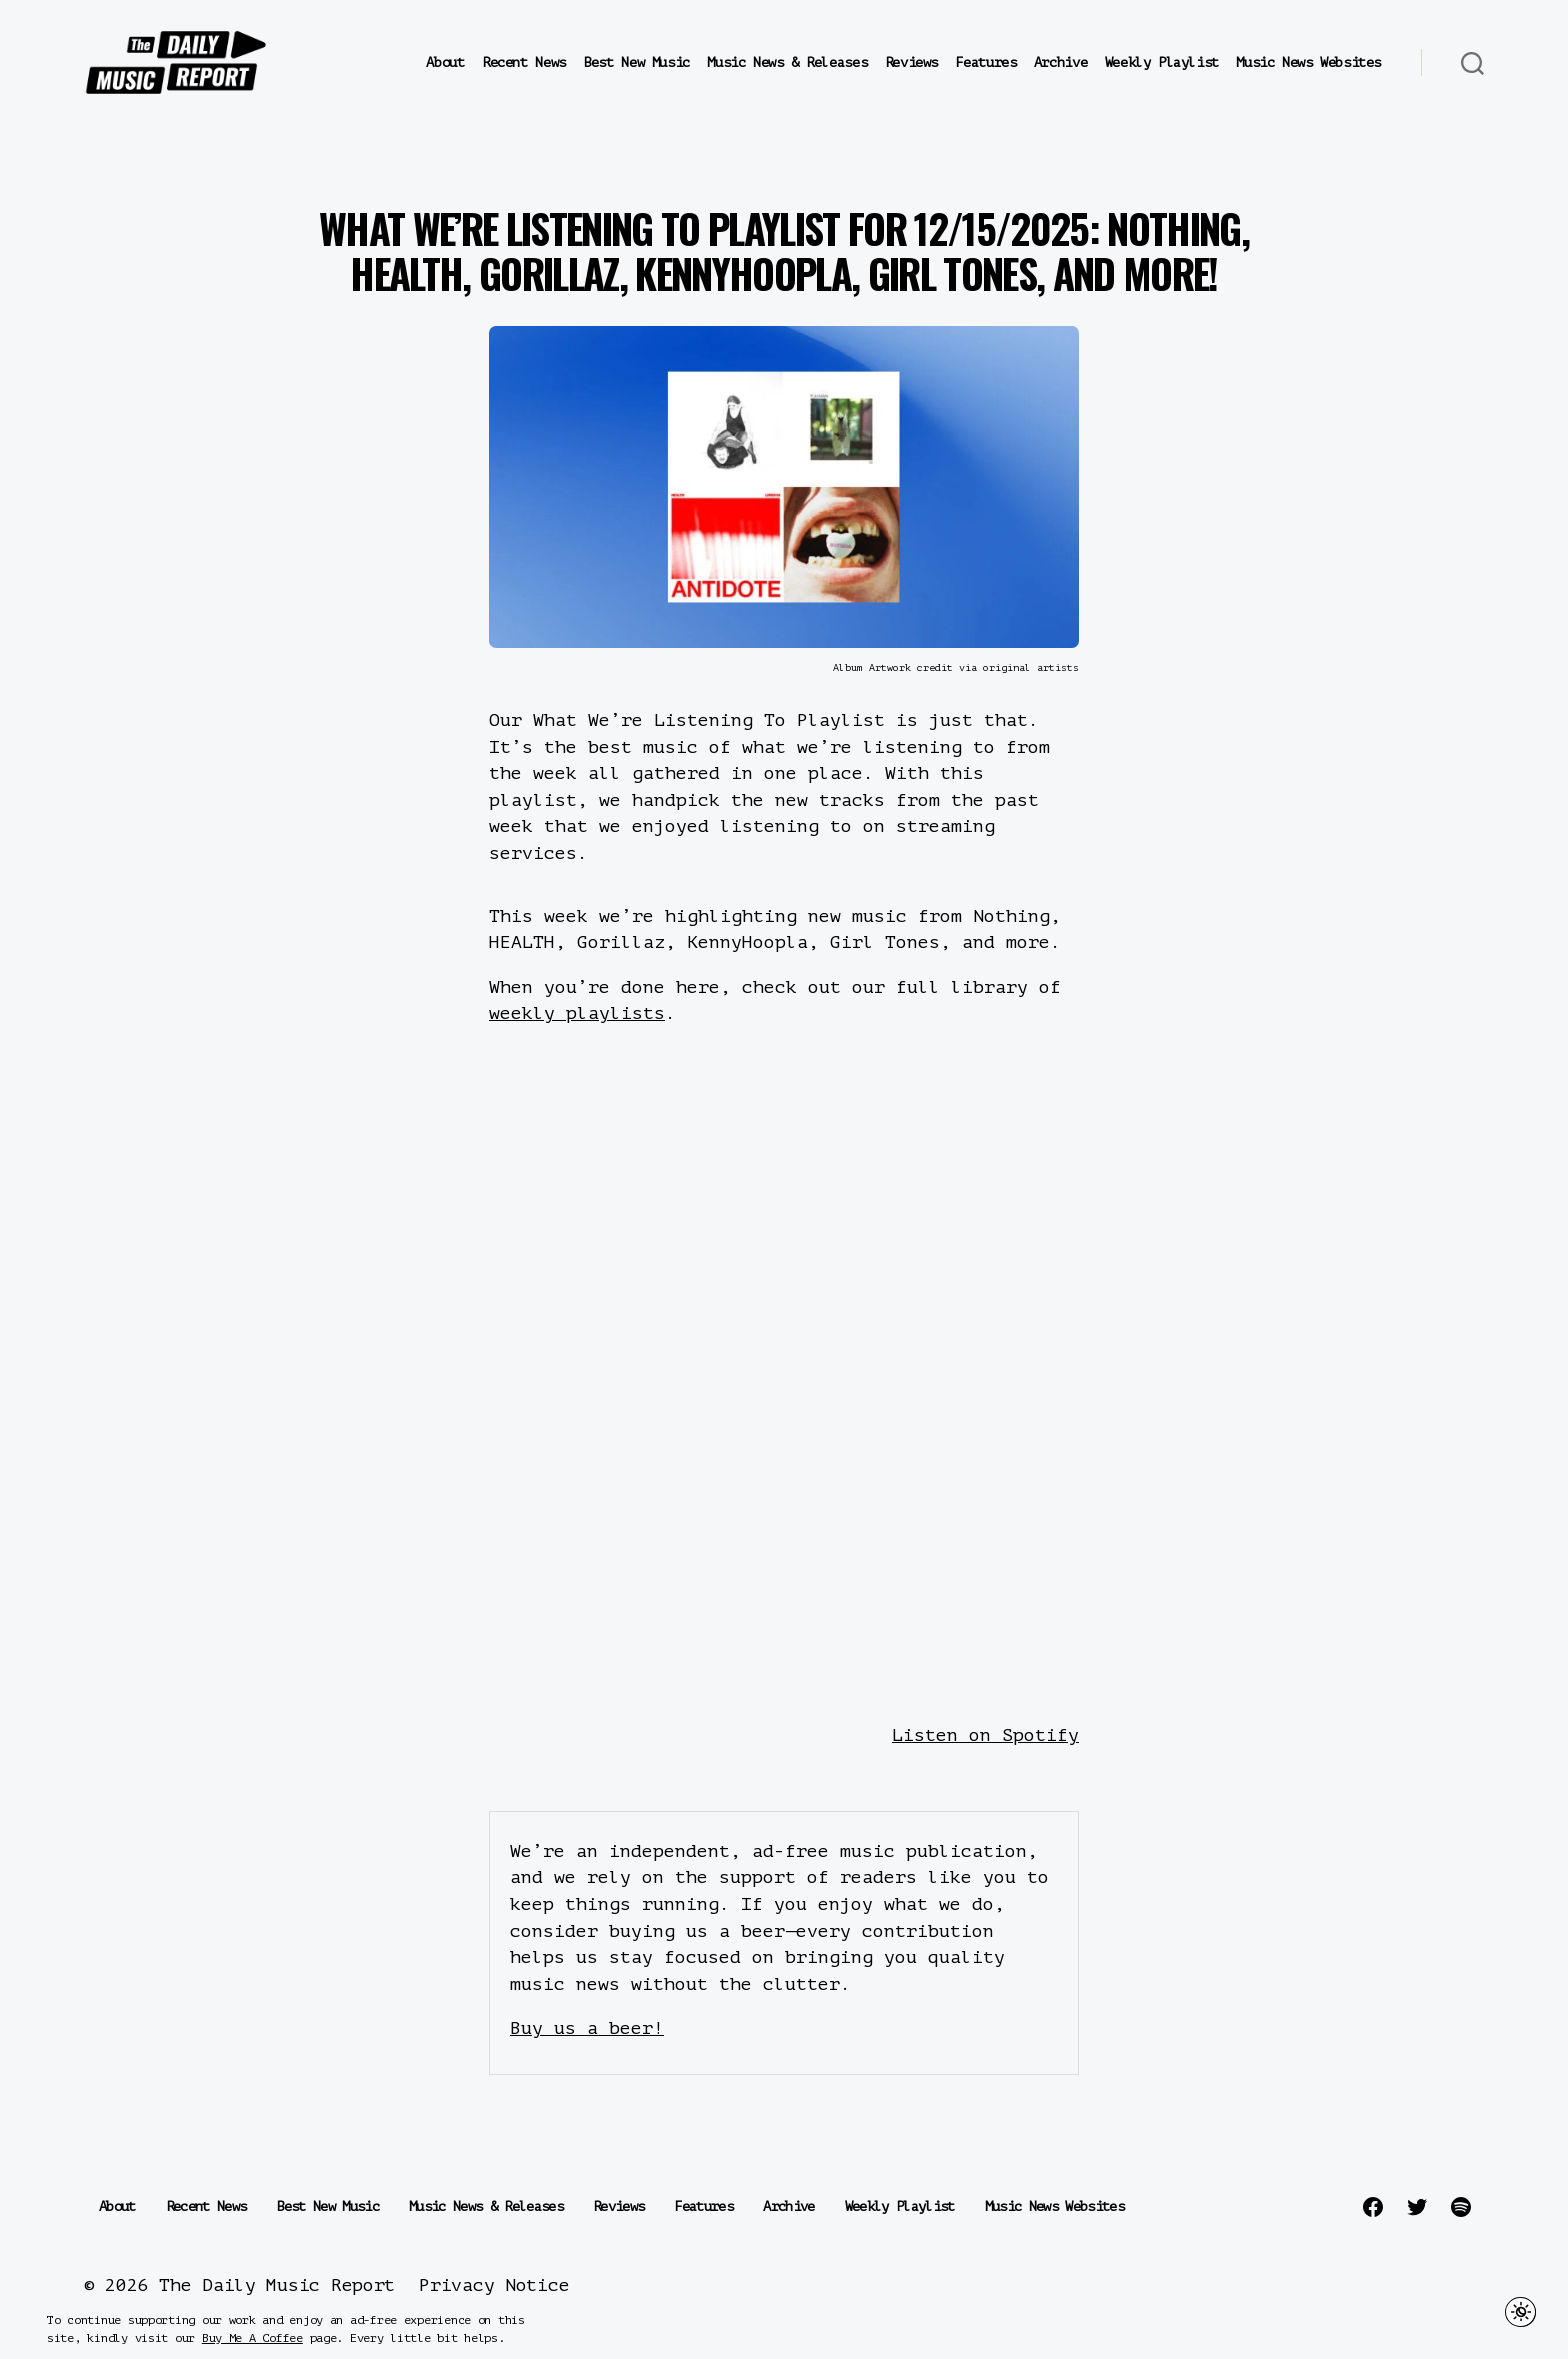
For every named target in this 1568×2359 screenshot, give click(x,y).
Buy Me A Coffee (252, 2338)
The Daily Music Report (277, 2285)
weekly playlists (577, 1013)
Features (985, 62)
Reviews (911, 62)
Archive (1060, 62)
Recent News (524, 62)
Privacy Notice (494, 2285)
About (445, 62)
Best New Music (636, 62)
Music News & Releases (787, 62)
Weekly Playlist (1162, 62)
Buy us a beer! (587, 2028)
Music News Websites (1308, 62)
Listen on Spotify (985, 1735)
